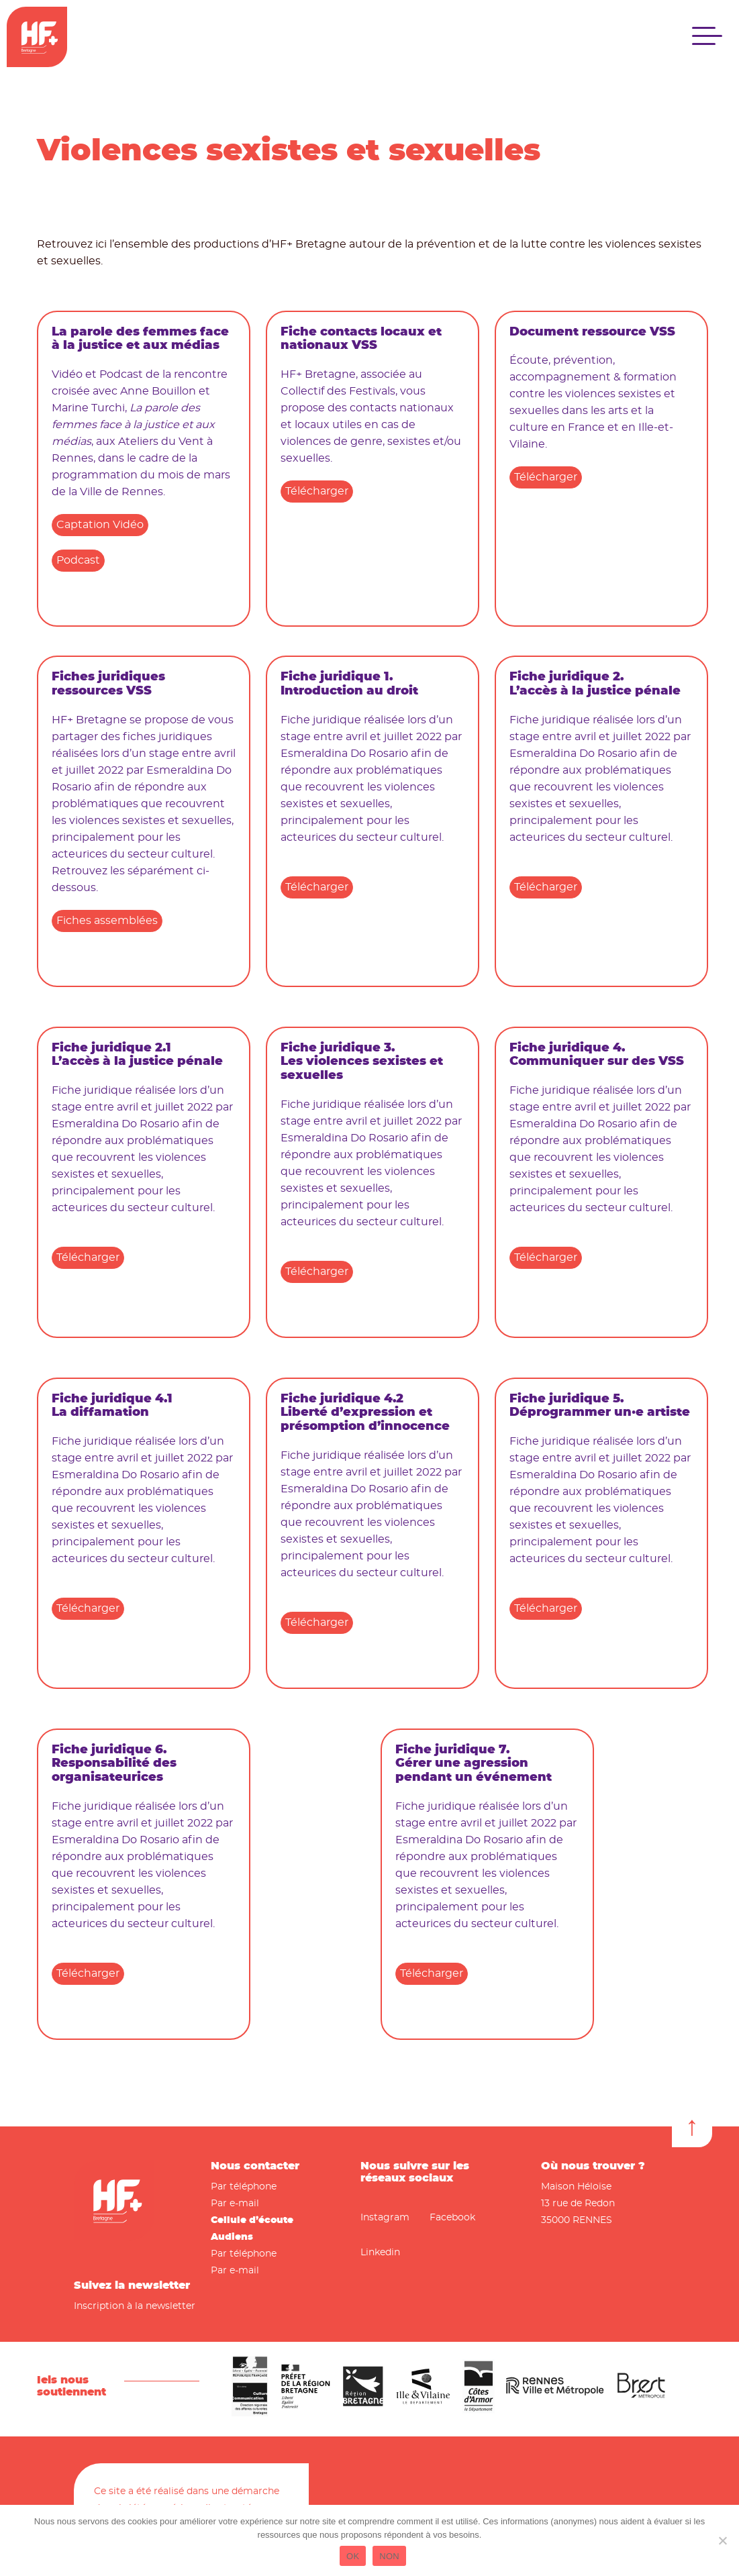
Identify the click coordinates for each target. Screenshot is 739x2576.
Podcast (78, 560)
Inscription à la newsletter (134, 2306)
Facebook (452, 2217)
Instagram (384, 2217)
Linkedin (380, 2252)
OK (352, 2556)
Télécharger (316, 491)
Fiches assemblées (107, 920)
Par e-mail (235, 2203)
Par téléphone (244, 2187)
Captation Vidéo (100, 524)
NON (389, 2556)
